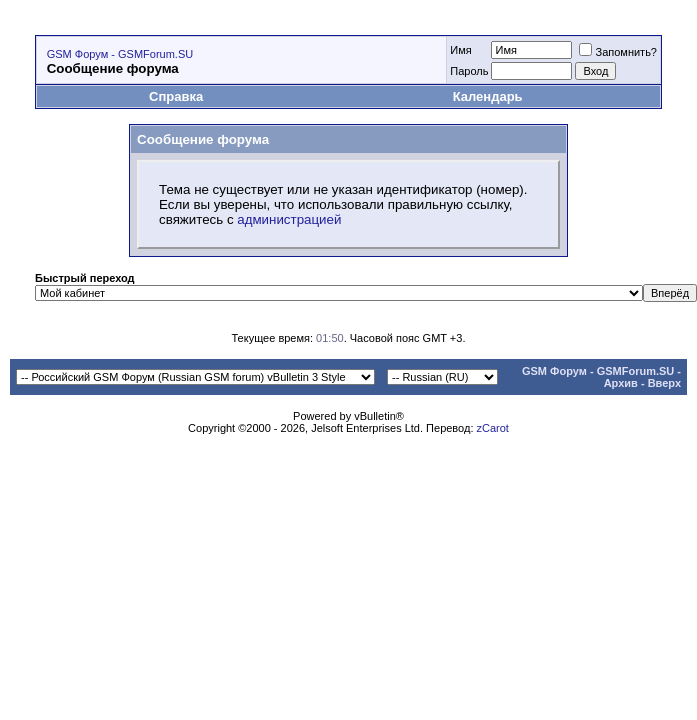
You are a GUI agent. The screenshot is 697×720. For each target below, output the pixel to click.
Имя (460, 50)
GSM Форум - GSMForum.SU (120, 54)
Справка (176, 96)
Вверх (664, 383)
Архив (621, 383)
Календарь (488, 96)
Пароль (469, 71)
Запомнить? (618, 52)
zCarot (493, 428)
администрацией (289, 219)
